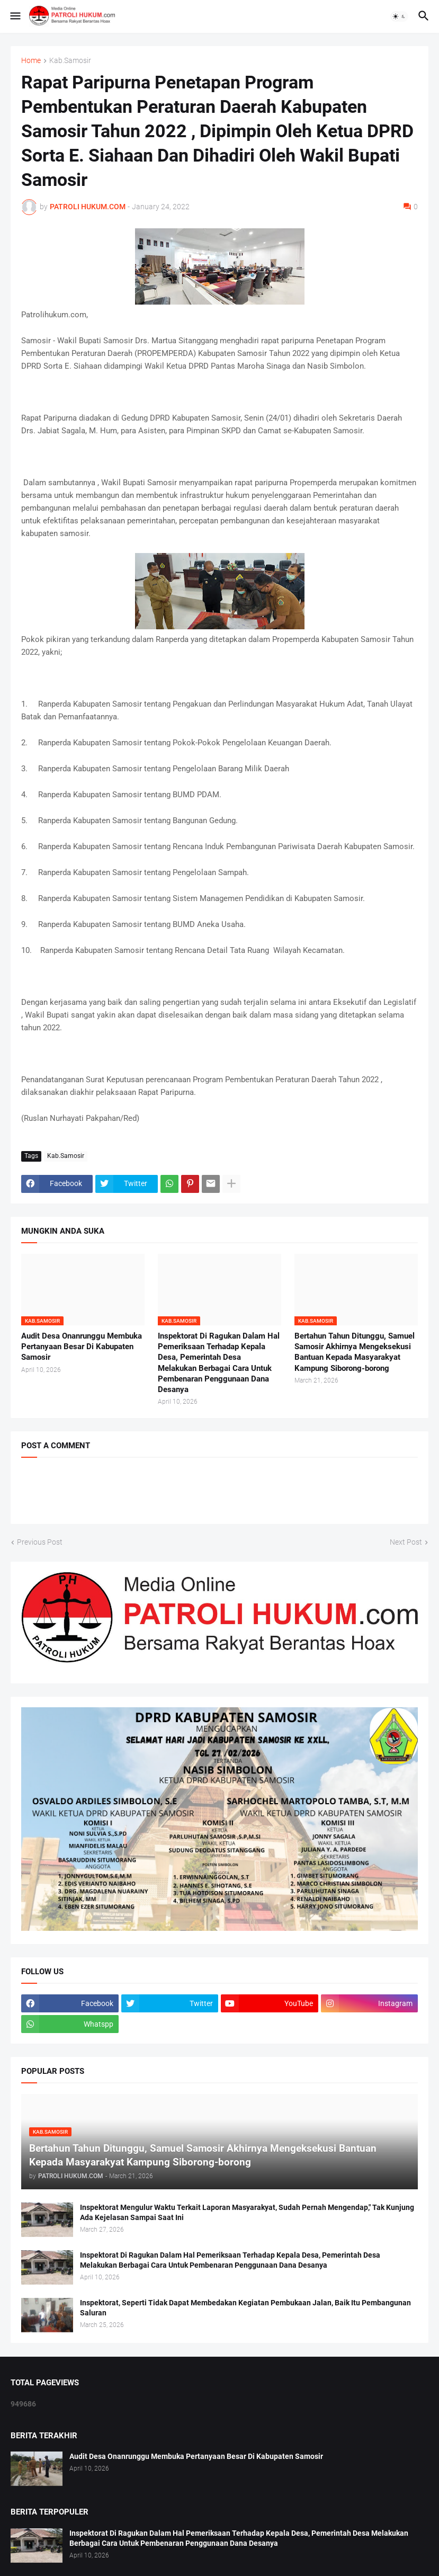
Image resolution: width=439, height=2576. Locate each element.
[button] (14, 16)
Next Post (406, 1542)
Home (31, 61)
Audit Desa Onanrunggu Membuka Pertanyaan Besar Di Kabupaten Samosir (81, 1346)
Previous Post (39, 1542)
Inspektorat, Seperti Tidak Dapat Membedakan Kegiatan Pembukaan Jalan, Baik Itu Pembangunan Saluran (245, 2307)
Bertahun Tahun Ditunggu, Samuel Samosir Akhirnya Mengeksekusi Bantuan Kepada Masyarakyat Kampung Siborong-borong (354, 1352)
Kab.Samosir (70, 61)
